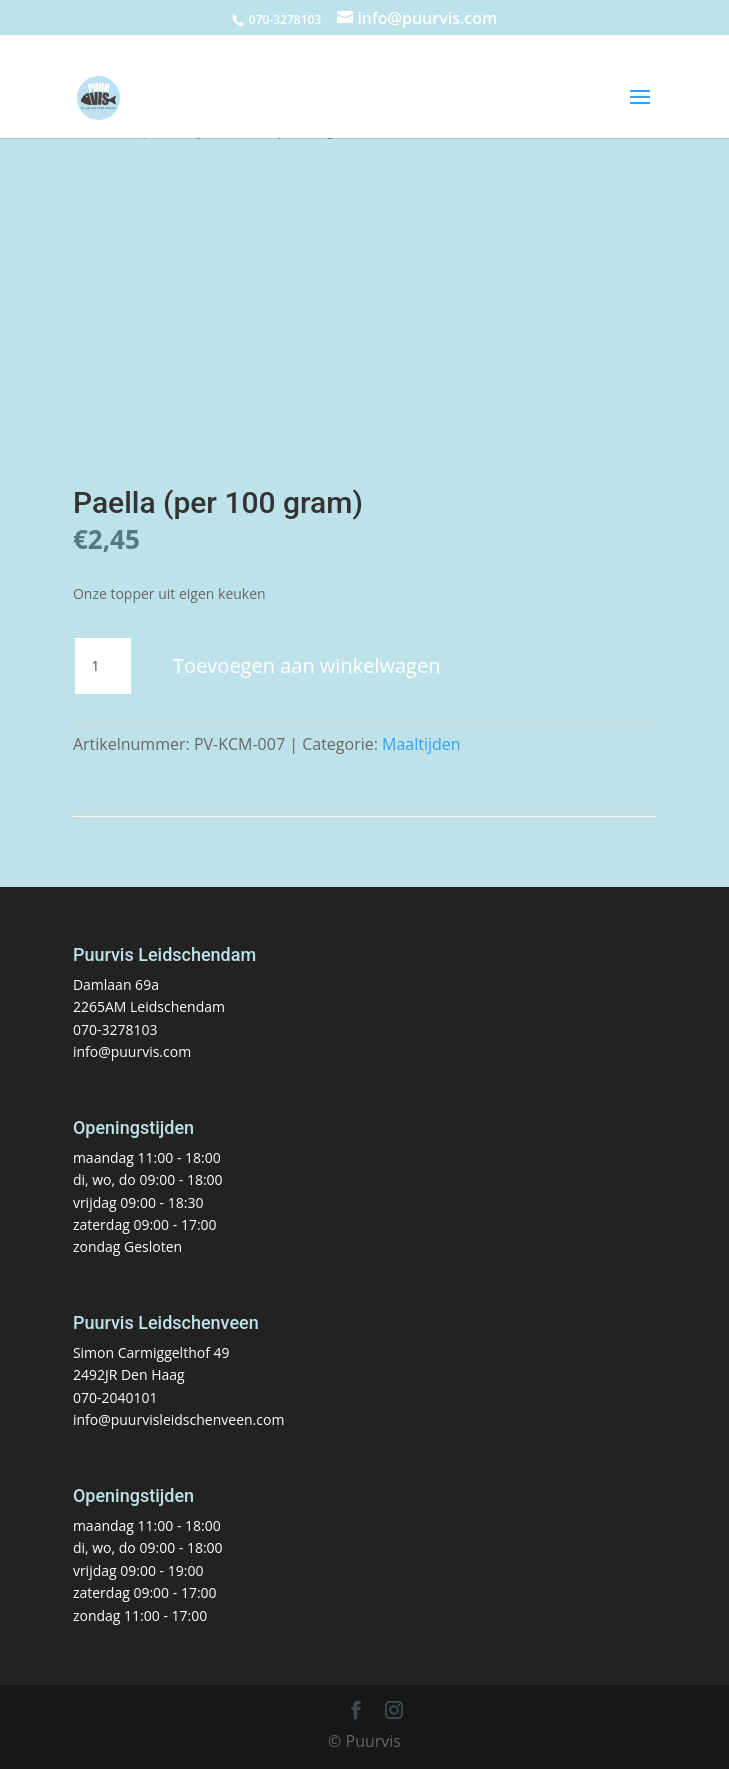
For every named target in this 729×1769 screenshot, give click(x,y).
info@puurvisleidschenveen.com (178, 1419)
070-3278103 (115, 1029)
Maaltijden (421, 744)
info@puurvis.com (132, 1051)
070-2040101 (115, 1397)
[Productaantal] (103, 666)
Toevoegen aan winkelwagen (306, 665)
